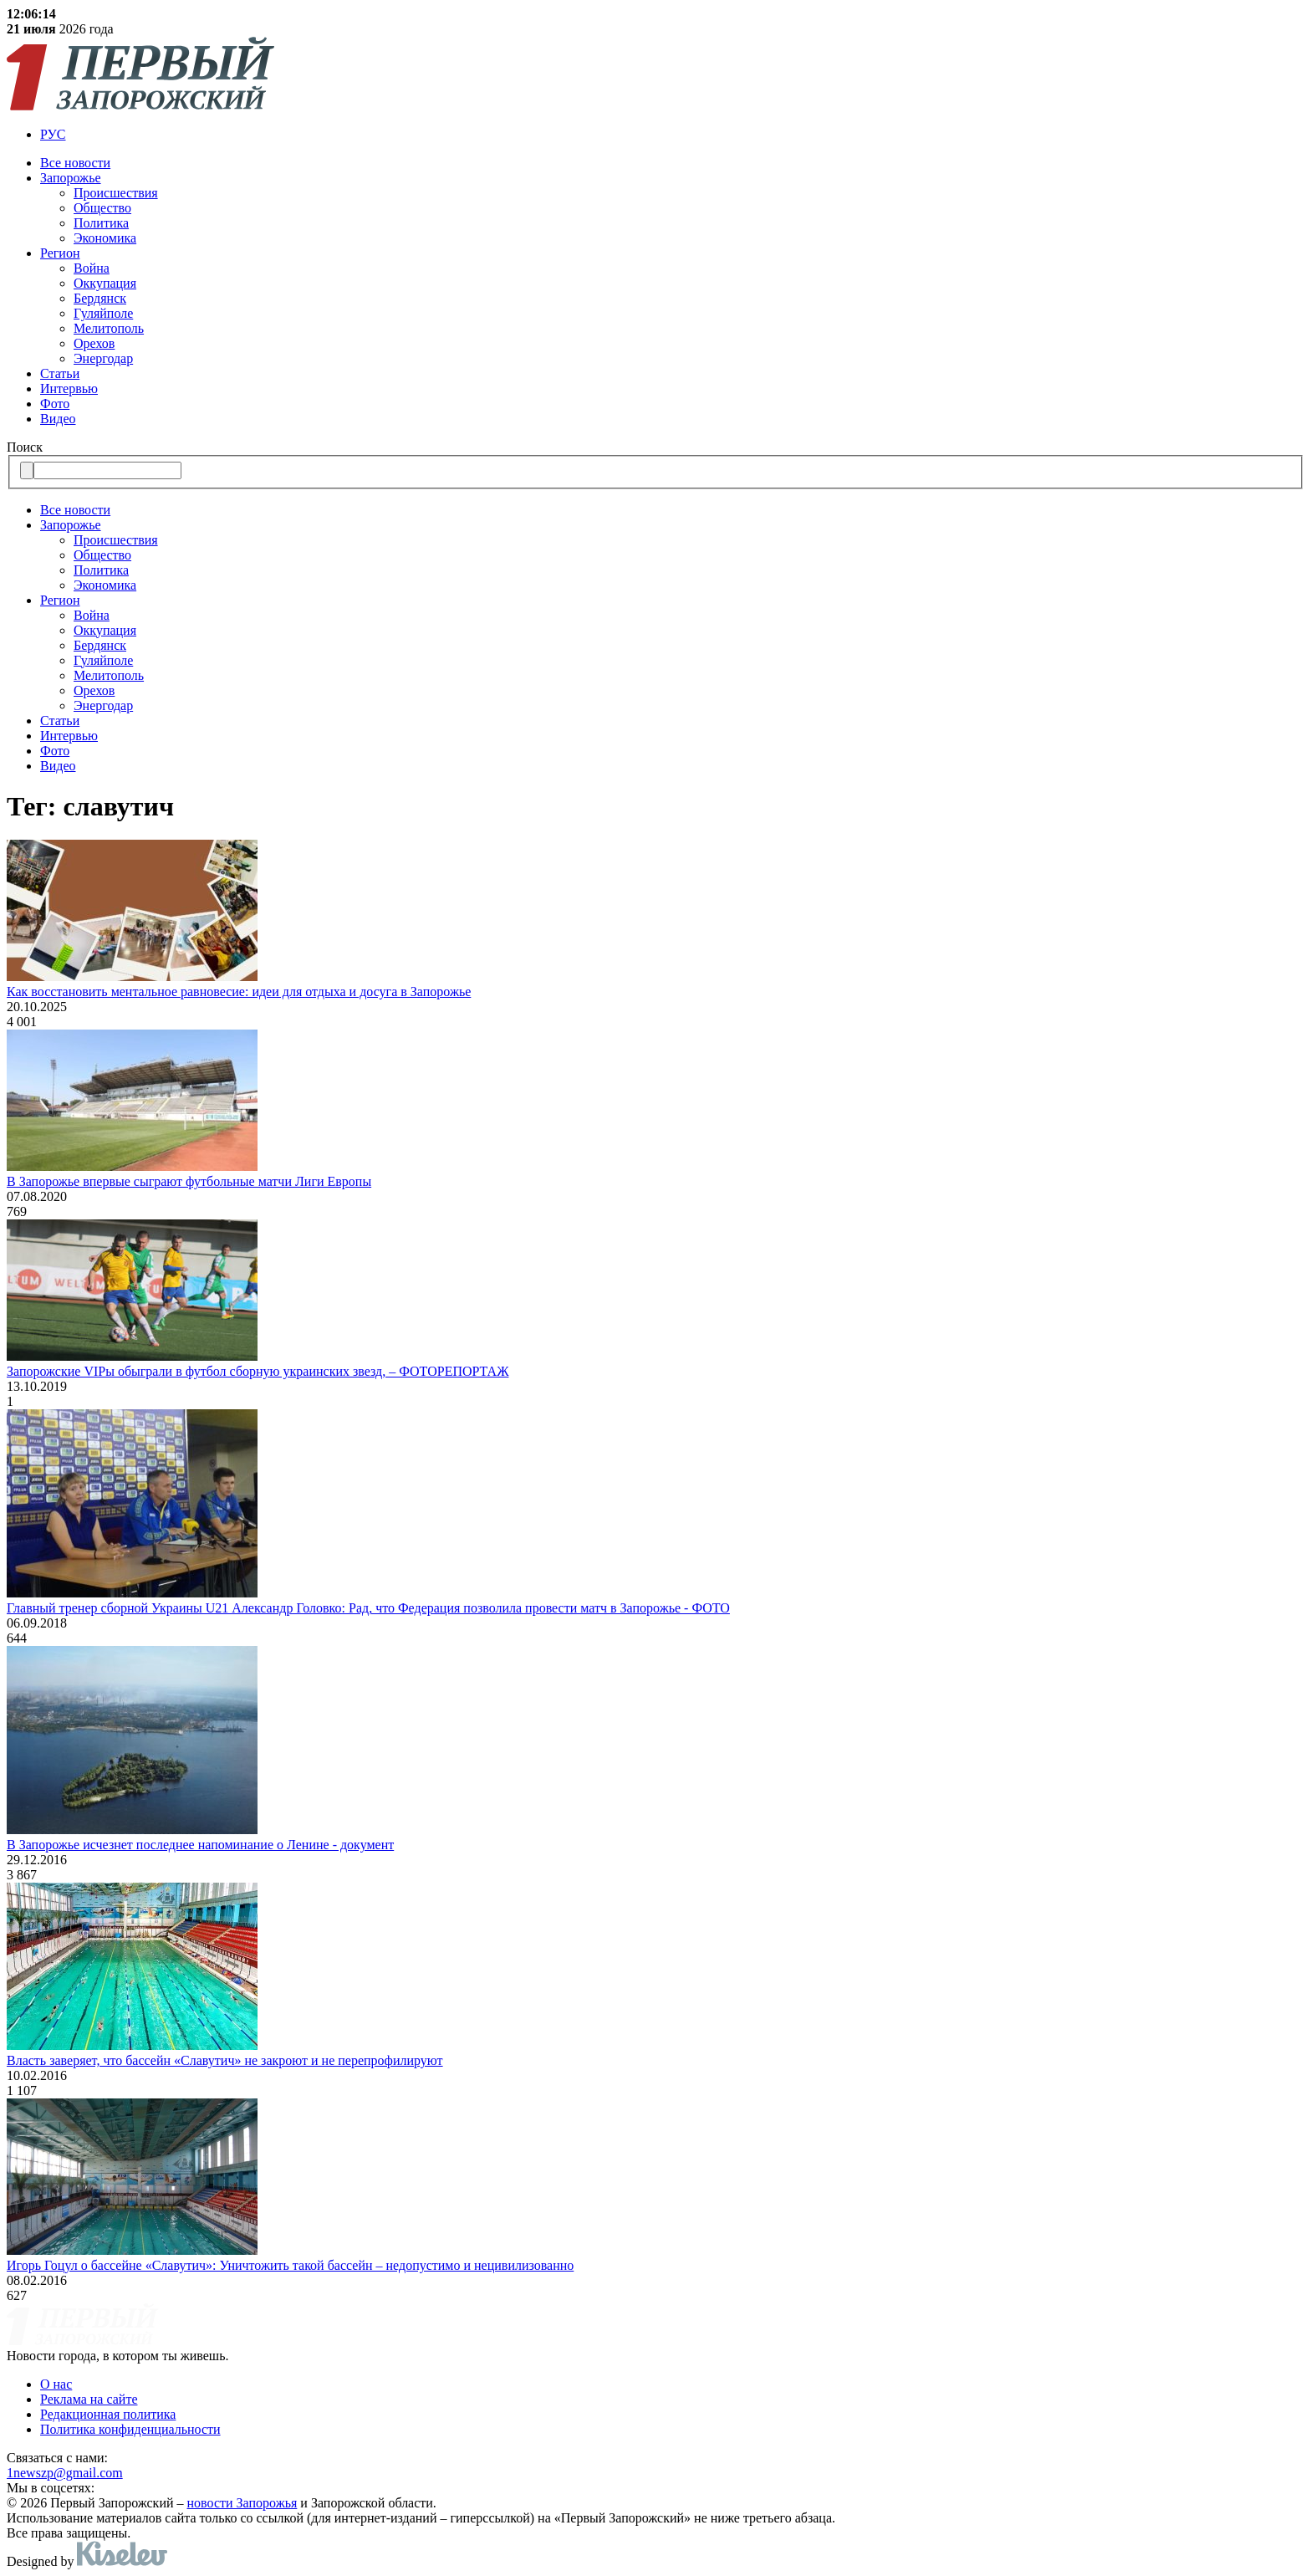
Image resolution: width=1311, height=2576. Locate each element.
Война (92, 268)
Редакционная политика (108, 2414)
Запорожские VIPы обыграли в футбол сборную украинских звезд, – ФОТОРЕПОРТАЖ (257, 1371)
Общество (102, 208)
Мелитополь (109, 328)
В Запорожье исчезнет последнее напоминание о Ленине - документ (200, 1844)
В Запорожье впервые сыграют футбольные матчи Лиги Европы (189, 1181)
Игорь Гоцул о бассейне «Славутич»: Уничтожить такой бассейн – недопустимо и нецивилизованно (290, 2265)
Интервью (69, 388)
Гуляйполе (103, 313)
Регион (59, 253)
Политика (101, 223)
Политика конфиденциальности (130, 2429)
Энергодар (103, 358)
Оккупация (105, 283)
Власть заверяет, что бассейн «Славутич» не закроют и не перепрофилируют (225, 2060)
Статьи (59, 373)
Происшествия (116, 193)
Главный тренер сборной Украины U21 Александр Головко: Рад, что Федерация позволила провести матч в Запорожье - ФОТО (368, 1608)
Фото (54, 403)
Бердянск (100, 298)
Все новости (75, 163)
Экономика (105, 238)
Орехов (94, 343)
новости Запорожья (242, 2503)
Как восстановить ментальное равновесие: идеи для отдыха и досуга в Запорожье (239, 991)
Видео (57, 418)
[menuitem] (672, 134)
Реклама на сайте (88, 2399)
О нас (56, 2384)
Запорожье (70, 178)
